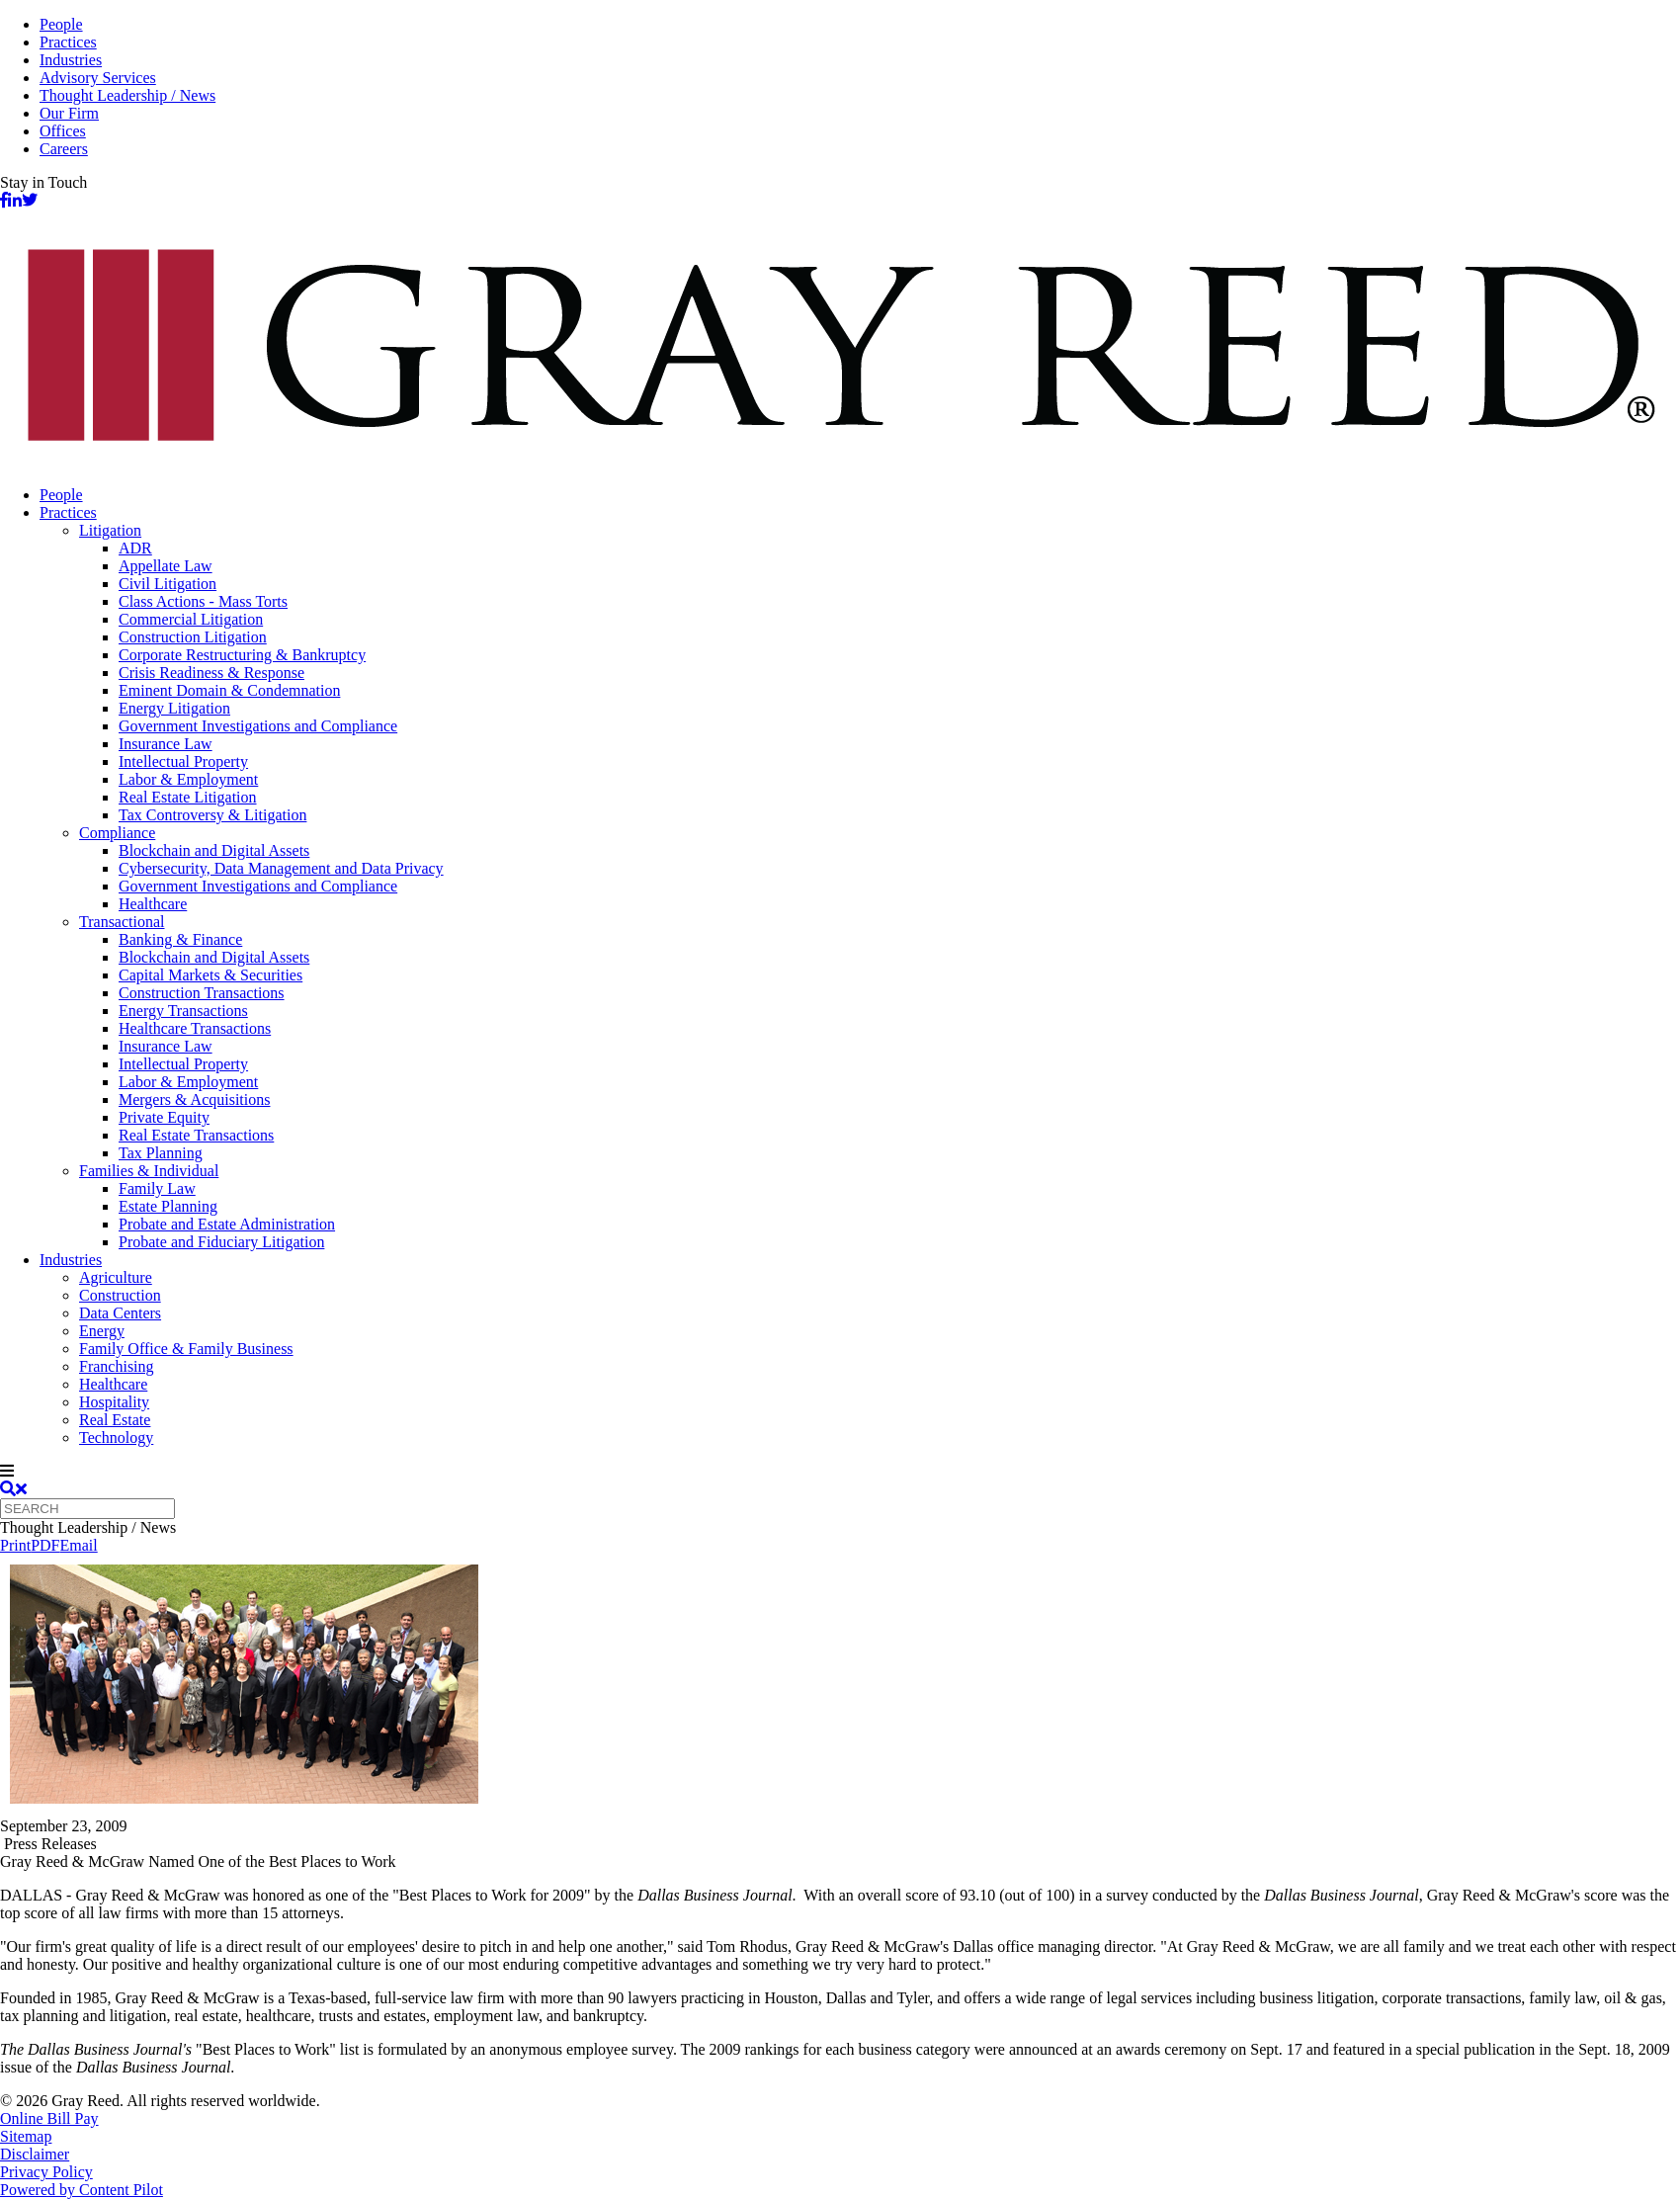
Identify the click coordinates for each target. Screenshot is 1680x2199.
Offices (63, 131)
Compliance (117, 832)
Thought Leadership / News (127, 95)
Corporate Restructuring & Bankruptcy (242, 654)
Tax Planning (161, 1152)
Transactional (122, 921)
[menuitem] (860, 495)
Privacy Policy (46, 2171)
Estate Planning (168, 1206)
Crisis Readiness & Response (211, 672)
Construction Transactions (202, 992)
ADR (135, 548)
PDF (45, 1545)
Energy (102, 1330)
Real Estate (114, 1419)
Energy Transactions (183, 1010)
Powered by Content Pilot (81, 2189)
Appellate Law (165, 565)
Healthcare (153, 903)
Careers (64, 148)
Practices (68, 42)
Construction (120, 1295)
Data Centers (120, 1313)
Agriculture (115, 1277)
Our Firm (69, 113)
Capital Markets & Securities (210, 975)
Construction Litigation (193, 637)
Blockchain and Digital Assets (214, 850)
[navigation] (840, 1471)
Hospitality (114, 1402)
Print (15, 1545)
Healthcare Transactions (195, 1028)
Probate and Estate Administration (227, 1224)
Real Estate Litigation (188, 797)
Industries (71, 59)
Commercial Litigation (191, 619)
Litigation (110, 530)
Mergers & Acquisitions (194, 1099)
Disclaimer (34, 2154)
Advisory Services (98, 77)
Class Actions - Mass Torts (203, 601)
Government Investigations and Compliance (258, 726)
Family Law (157, 1188)
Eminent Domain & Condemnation (229, 690)
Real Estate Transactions (196, 1135)
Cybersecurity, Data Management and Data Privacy (281, 868)
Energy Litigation (174, 708)
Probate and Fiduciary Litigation (221, 1241)
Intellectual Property (183, 761)
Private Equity (164, 1117)
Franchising (116, 1366)
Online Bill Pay (49, 2118)
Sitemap (25, 2136)
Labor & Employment (188, 779)
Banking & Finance (180, 939)
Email (78, 1545)
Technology (116, 1437)
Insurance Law (165, 743)
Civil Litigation (167, 583)
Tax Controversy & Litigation (212, 814)
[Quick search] (87, 1508)
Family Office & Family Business (186, 1348)
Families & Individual (148, 1170)
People (61, 24)
